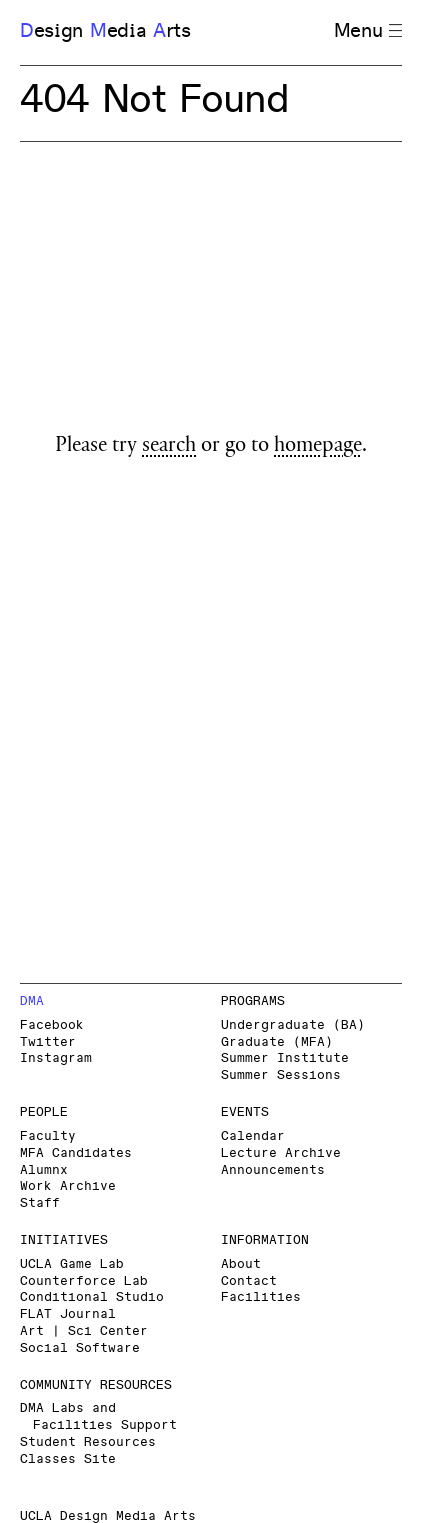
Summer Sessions (281, 1075)
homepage (318, 447)
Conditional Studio (92, 1297)
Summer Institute (285, 1058)
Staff (40, 1203)
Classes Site (68, 1459)
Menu (368, 31)
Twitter (48, 1042)
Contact (249, 1281)
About (241, 1264)
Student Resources (88, 1442)
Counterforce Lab (84, 1281)
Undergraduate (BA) (293, 1025)
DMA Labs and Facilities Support (98, 1417)
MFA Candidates (76, 1153)
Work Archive (68, 1186)
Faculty (48, 1136)
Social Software (80, 1348)
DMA (32, 1001)
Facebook (52, 1025)
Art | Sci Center (84, 1331)
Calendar (253, 1136)
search (169, 447)
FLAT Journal (68, 1314)
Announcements (273, 1170)
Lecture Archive (281, 1153)
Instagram (56, 1058)
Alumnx (44, 1170)
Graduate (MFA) (277, 1042)
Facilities (261, 1297)
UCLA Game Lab (72, 1264)
